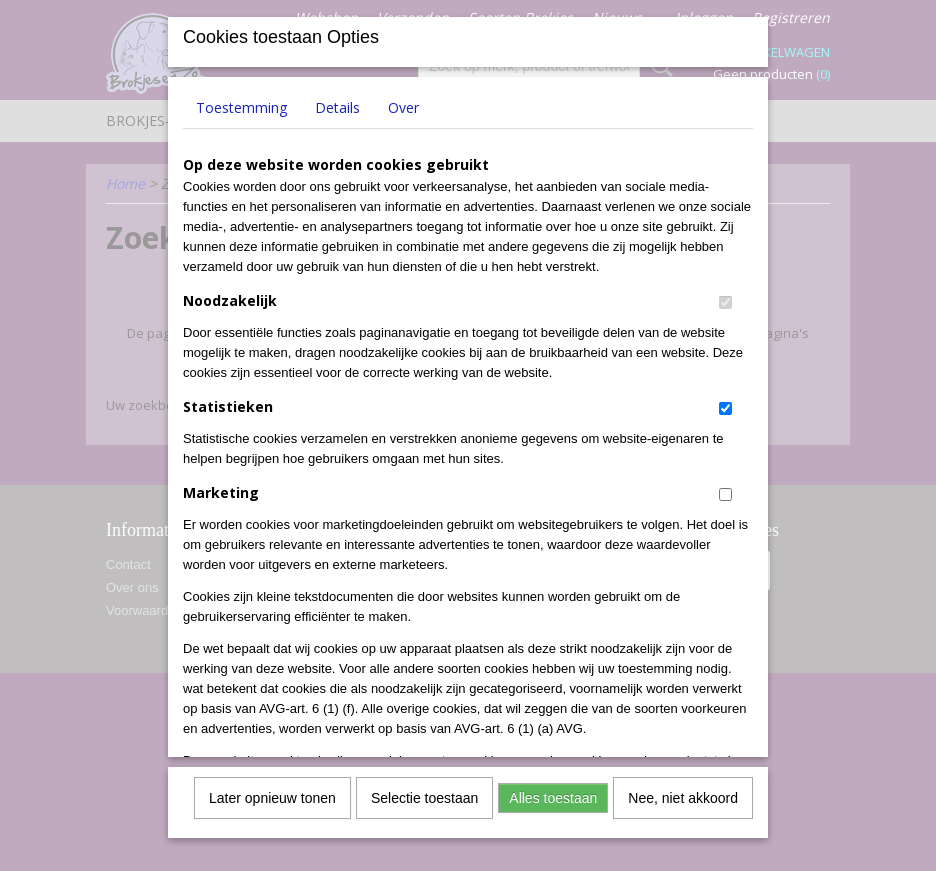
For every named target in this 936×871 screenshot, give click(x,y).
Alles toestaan (553, 794)
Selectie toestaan (424, 794)
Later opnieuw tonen (272, 794)
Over (403, 103)
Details (337, 103)
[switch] (725, 298)
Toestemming (241, 103)
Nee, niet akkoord (683, 794)
